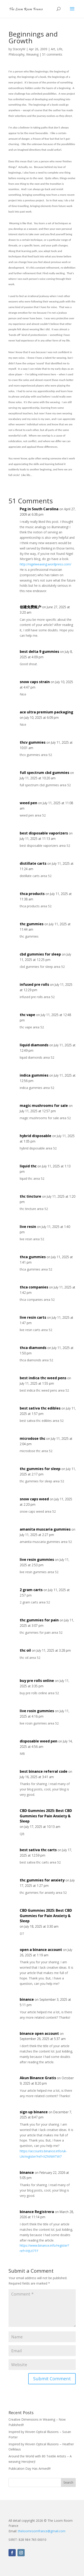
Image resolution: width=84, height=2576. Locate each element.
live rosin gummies (37, 1710)
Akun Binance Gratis (38, 2077)
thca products (32, 893)
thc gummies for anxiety (42, 1880)
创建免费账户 (30, 606)
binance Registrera (37, 2211)
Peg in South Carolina (39, 508)
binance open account (39, 2033)
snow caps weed (34, 1499)
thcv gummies (32, 742)
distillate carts (33, 863)
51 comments (52, 54)
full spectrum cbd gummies (44, 772)
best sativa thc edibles (40, 1408)
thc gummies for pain (39, 1620)
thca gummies (33, 1256)
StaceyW (19, 49)
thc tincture (30, 1196)
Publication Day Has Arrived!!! (30, 2468)
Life (59, 49)
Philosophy (16, 54)
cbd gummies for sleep (40, 954)
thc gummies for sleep (40, 1468)
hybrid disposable (35, 1135)
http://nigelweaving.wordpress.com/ (45, 564)
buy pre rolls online (37, 1680)
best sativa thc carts (38, 1849)
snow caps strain (35, 681)
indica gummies (34, 1075)
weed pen (28, 802)
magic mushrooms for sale (44, 1105)
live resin (28, 1226)
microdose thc (32, 1438)
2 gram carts (31, 1589)
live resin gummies (37, 1559)
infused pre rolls (34, 984)
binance (27, 1999)
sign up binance (34, 2111)
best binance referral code (43, 1771)
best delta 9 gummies (39, 651)
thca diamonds (33, 1347)
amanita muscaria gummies (45, 1529)
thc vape (27, 1014)
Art (53, 49)
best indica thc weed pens (43, 1377)
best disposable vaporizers (44, 833)
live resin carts (33, 1317)
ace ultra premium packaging (46, 712)
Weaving (32, 54)
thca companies (34, 1287)
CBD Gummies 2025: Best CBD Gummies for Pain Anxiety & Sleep (46, 1816)
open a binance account (41, 1949)
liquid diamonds (34, 1045)
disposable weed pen (38, 1741)
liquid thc (28, 1166)
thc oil (25, 1650)
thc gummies (31, 923)
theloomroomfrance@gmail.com (41, 2531)
